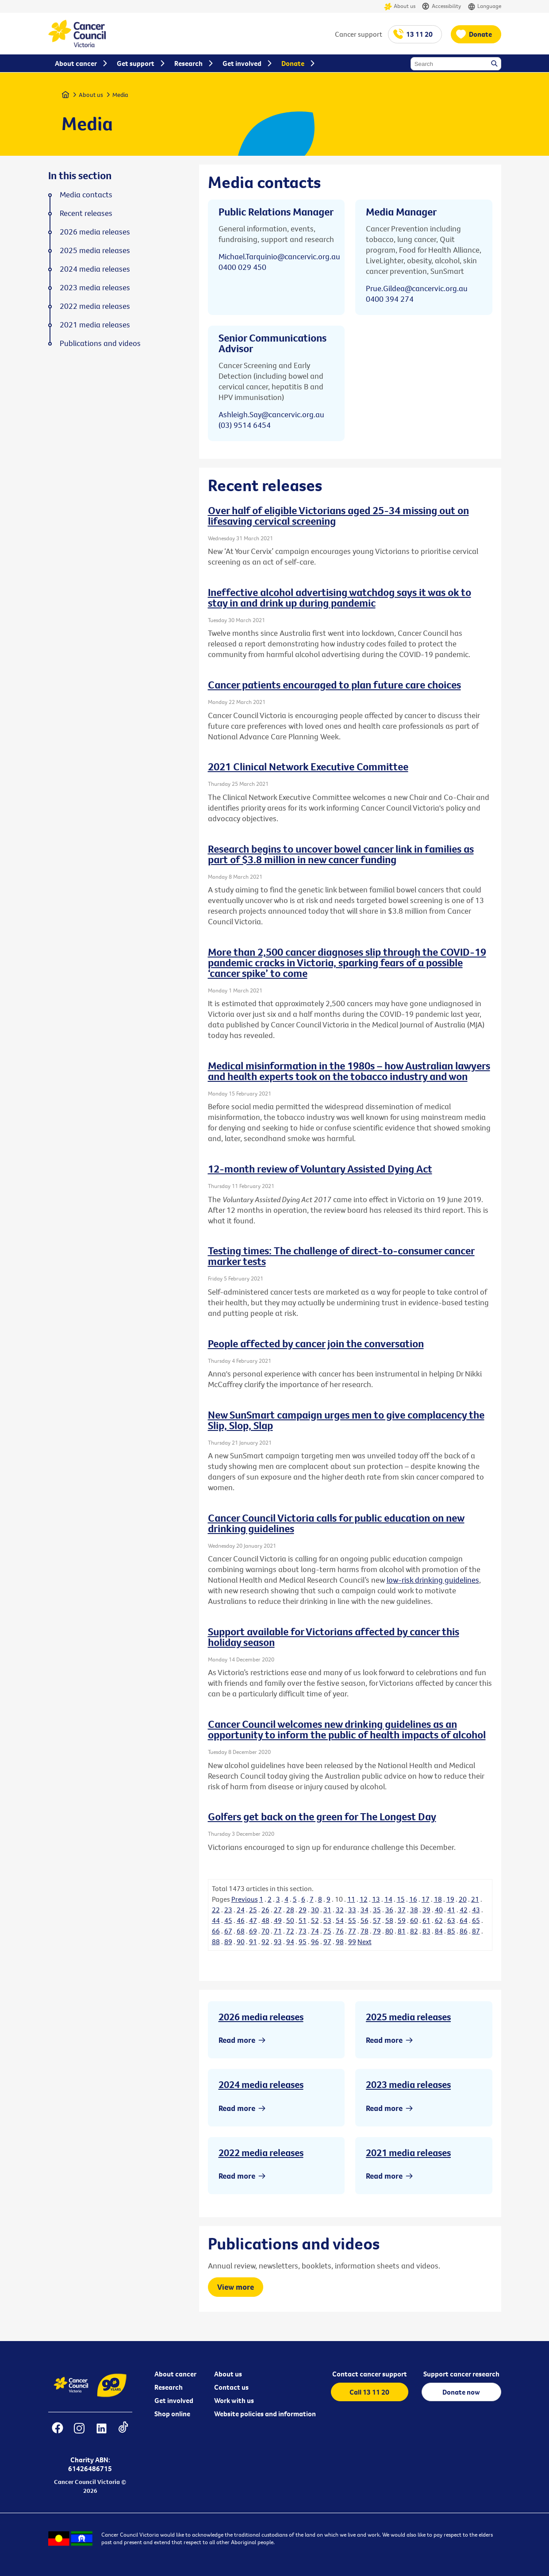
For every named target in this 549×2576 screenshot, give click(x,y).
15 (401, 1899)
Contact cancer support (369, 2373)
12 (364, 1899)
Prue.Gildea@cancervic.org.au (417, 288)
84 (439, 1930)
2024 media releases (261, 2084)
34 (365, 1909)
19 (450, 1899)
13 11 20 (419, 34)
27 (278, 1909)
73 (303, 1930)
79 (377, 1930)
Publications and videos (100, 343)
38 (414, 1909)
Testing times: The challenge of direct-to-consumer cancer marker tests (341, 1256)
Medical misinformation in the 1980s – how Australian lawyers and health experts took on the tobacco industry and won (349, 1071)
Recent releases (86, 213)
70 (265, 1930)
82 (414, 1930)
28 (290, 1909)
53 (327, 1920)
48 (265, 1920)
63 (451, 1920)
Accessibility (441, 6)
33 (352, 1909)
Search (495, 64)
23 (228, 1909)
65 (476, 1920)
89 (228, 1941)
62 (439, 1920)
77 (352, 1930)
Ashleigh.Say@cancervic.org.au (271, 414)
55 (352, 1920)
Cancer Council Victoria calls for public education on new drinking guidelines (336, 1523)
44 (216, 1920)
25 (253, 1909)
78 (365, 1930)
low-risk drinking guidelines (433, 1580)
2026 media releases (261, 2017)
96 (315, 1941)
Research (168, 2387)
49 (278, 1920)
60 (414, 1920)
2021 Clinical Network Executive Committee (308, 766)
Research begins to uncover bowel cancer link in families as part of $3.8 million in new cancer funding (341, 854)
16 (413, 1899)
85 (451, 1930)
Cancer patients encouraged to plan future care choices (334, 684)
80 (389, 1930)
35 (377, 1909)
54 (340, 1920)
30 (315, 1909)
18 (438, 1899)
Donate (480, 34)
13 (376, 1899)
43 (476, 1909)
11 (351, 1899)
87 (476, 1930)
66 (216, 1930)
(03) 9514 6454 (245, 425)
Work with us (234, 2400)
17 (426, 1899)
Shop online (172, 2413)
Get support (135, 63)
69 (253, 1930)
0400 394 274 (390, 299)
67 (228, 1930)
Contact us (231, 2387)
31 (327, 1909)
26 (265, 1909)
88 (216, 1941)
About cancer (175, 2373)
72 (290, 1930)
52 (315, 1920)
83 (426, 1930)
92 (265, 1941)
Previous (244, 1899)
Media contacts (86, 195)
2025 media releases (408, 2017)
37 (402, 1909)
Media (120, 95)
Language (484, 6)
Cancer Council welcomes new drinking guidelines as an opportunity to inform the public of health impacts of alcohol (347, 1729)
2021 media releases (408, 2152)
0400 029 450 (242, 267)
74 (315, 1930)
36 (389, 1909)
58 (389, 1920)
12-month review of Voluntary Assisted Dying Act (320, 1168)
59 (402, 1920)
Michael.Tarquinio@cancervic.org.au (279, 256)
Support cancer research (461, 2373)
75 (327, 1930)
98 (340, 1941)
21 (475, 1899)
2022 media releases (261, 2152)
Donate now (461, 2392)
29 (303, 1909)
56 (365, 1920)
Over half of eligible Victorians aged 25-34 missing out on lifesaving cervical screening (338, 515)
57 (377, 1920)
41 (451, 1909)
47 (253, 1920)
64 (464, 1920)
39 (426, 1909)
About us (399, 6)
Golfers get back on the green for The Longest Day (322, 1816)
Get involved (173, 2400)
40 (439, 1909)
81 (402, 1930)
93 (278, 1941)
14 (388, 1899)
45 (228, 1920)
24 (241, 1909)
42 (464, 1909)
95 (303, 1941)
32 (340, 1909)
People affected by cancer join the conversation (316, 1343)
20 (463, 1899)
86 (464, 1930)
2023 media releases (408, 2084)
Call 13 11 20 (369, 2392)
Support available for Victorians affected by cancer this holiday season (333, 1637)
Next (364, 1941)
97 (327, 1941)
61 (426, 1920)
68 (241, 1930)
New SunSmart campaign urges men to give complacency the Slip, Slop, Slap (346, 1420)
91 (253, 1941)
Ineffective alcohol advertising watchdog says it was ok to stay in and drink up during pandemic (339, 597)
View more (235, 2287)
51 (303, 1920)
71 (278, 1930)
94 (290, 1941)
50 (290, 1920)
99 (352, 1941)
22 (216, 1909)
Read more (237, 2040)
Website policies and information (265, 2413)
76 (340, 1930)
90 (241, 1941)
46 (241, 1920)
